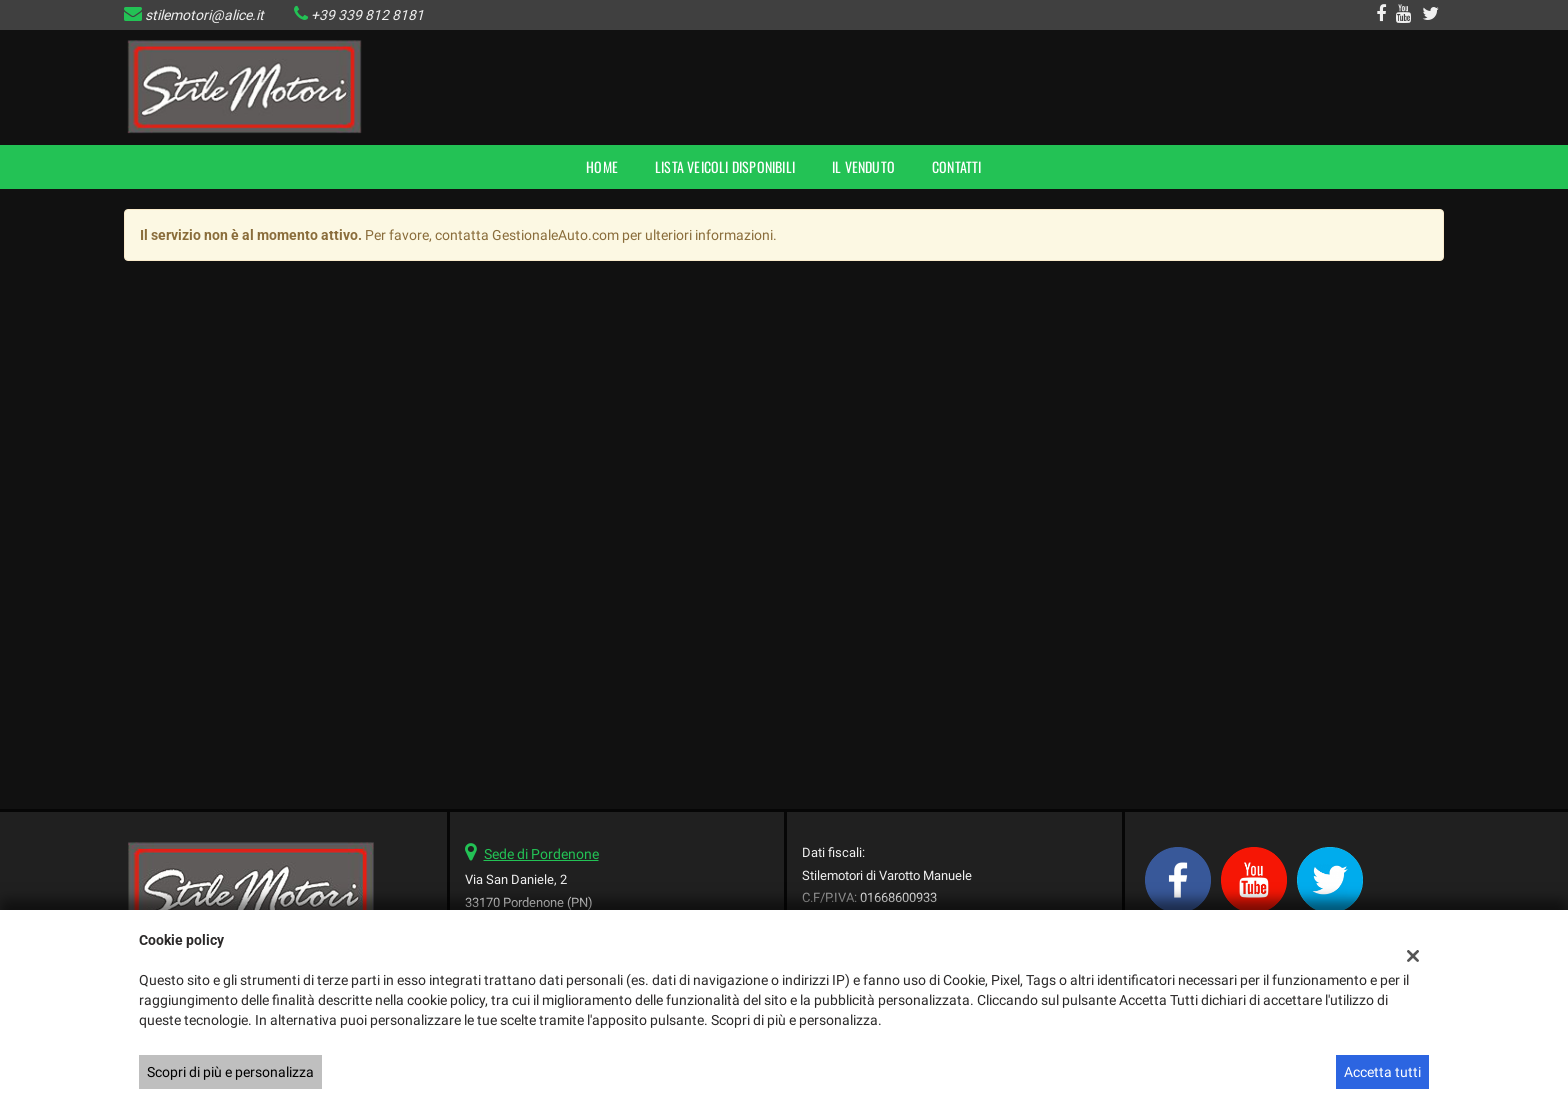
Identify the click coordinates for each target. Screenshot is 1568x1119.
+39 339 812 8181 (367, 15)
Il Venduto (863, 166)
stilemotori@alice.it (204, 15)
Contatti (957, 166)
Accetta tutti (1382, 1072)
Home (602, 166)
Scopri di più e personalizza (230, 1072)
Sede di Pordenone (541, 854)
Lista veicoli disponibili (725, 166)
